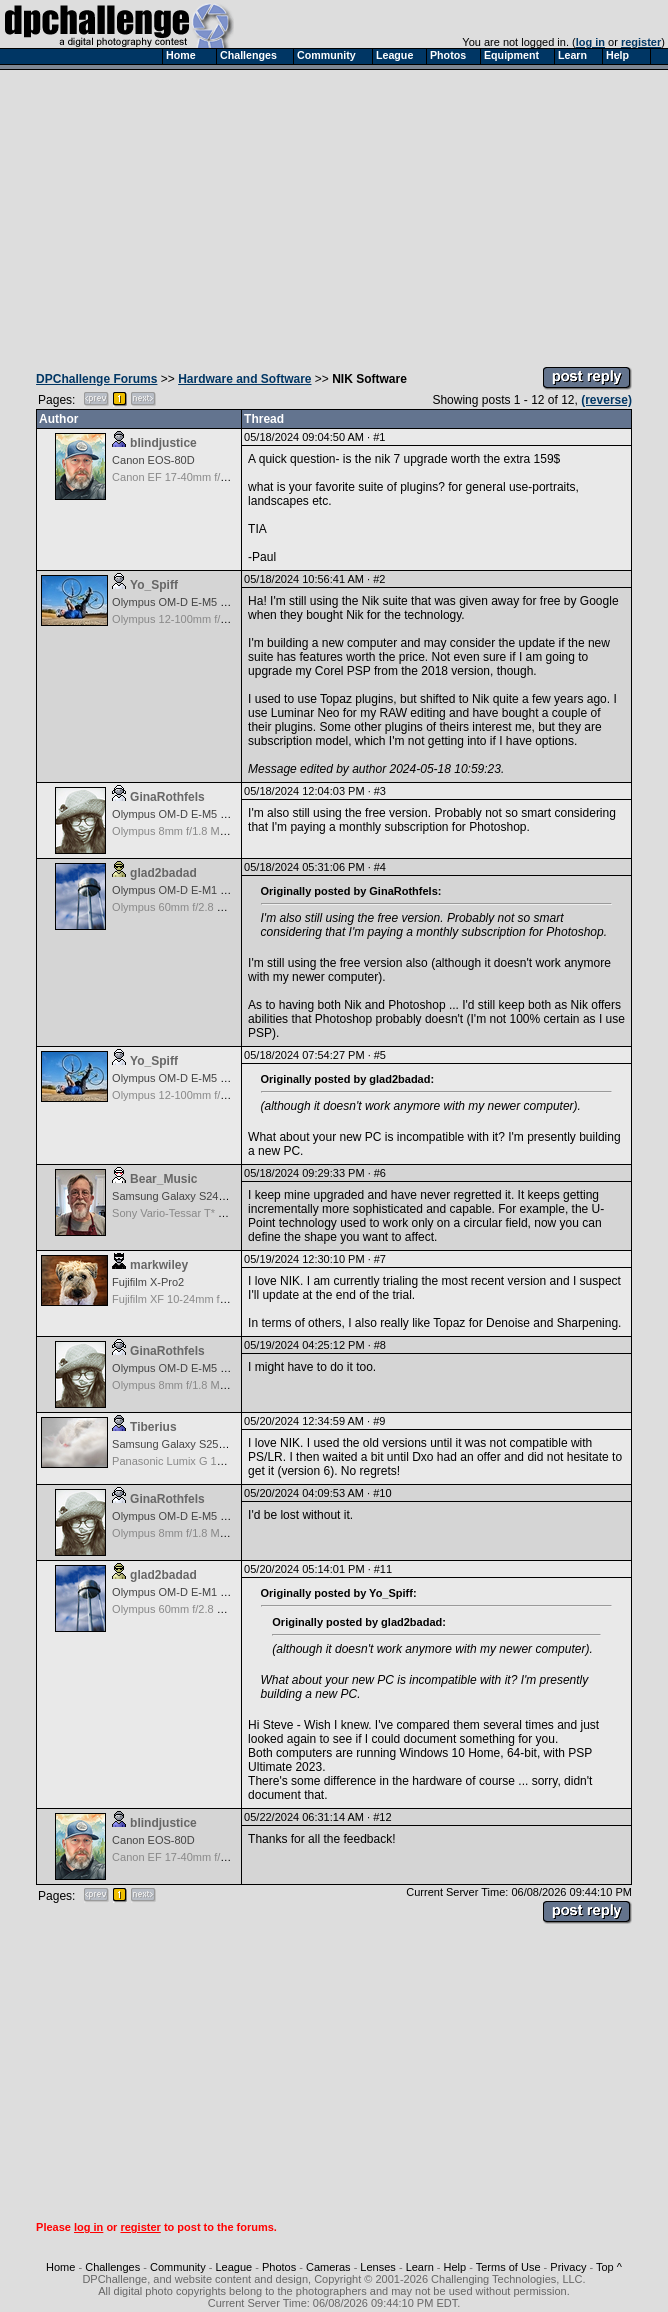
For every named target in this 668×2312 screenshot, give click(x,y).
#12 (382, 1817)
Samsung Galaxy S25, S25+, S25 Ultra (207, 1444)
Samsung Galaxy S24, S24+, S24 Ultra (207, 1196)
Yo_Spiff (154, 585)
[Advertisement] (334, 213)
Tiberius (153, 1427)
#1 (379, 437)
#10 (382, 1493)
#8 (380, 1345)
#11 (383, 1569)
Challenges (112, 2267)
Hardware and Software (244, 379)
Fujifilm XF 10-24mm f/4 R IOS (187, 1299)
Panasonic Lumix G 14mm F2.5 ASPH (205, 1461)
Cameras (328, 2267)
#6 (380, 1173)
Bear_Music (163, 1179)
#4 (380, 867)
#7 (380, 1259)
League (233, 2267)
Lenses (377, 2267)
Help (455, 2267)
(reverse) (606, 400)
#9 (379, 1421)
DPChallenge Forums (96, 379)
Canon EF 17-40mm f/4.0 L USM (192, 477)
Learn (420, 2267)
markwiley (159, 1265)
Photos (279, 2267)
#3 (380, 791)
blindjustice (163, 443)
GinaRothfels (167, 797)
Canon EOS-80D (153, 460)
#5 (380, 1055)
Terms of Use (508, 2267)
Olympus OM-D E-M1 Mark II (183, 890)
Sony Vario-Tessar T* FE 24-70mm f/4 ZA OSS (226, 1213)
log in (590, 42)
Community (178, 2267)
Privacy (568, 2267)
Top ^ (609, 2267)
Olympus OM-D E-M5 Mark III (184, 602)
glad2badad (163, 873)
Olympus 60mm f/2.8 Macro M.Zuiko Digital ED (226, 907)
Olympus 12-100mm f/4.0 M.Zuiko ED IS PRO (224, 619)
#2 (379, 579)
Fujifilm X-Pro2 (148, 1282)
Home (60, 2267)
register (641, 42)
